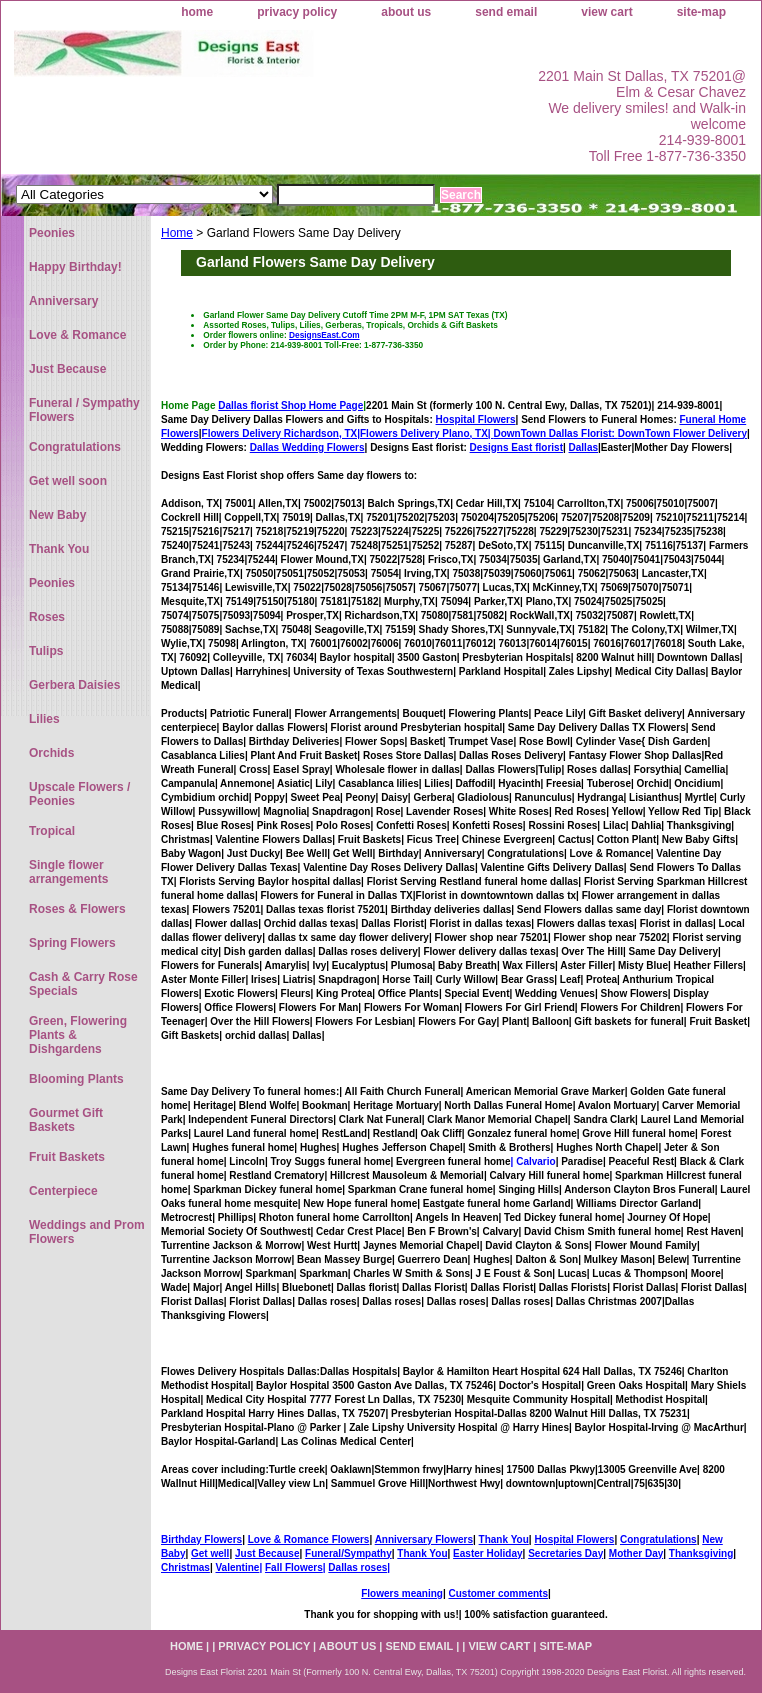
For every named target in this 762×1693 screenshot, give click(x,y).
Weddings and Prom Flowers (87, 1232)
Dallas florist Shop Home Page (290, 405)
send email (506, 12)
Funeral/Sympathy (348, 1553)
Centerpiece (63, 1191)
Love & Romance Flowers (309, 1539)
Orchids (51, 753)
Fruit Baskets (67, 1157)
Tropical (52, 831)
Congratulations (658, 1539)
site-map (701, 12)
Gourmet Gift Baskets (66, 1120)
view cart (606, 12)
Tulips (46, 651)
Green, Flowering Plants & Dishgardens (78, 1035)
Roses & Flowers (77, 909)
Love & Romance (77, 335)
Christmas (185, 1567)
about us (406, 12)
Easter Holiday (487, 1553)
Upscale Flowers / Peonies (79, 794)
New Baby (57, 515)
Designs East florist (516, 447)
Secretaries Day (565, 1553)
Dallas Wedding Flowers (307, 447)
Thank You (504, 1539)
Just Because (267, 1553)
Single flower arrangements (68, 872)
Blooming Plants (76, 1079)
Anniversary (63, 301)
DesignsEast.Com (324, 335)
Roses (47, 617)
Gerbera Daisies (74, 685)
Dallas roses (357, 1567)
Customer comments (497, 1593)
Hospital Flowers (476, 419)
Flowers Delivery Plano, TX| (489, 433)
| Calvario (533, 1161)
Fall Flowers (294, 1567)
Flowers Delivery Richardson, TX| (281, 433)
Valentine (237, 1567)
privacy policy (297, 12)
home (197, 12)
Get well (210, 1553)
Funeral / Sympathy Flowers (84, 410)
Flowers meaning (402, 1593)
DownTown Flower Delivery (682, 433)
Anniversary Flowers (424, 1539)
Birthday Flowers (201, 1539)
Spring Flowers (72, 943)
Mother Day (636, 1553)
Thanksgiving (701, 1553)
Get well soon (68, 481)
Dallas (583, 447)
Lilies (44, 719)
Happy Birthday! (75, 267)
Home (177, 233)
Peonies (52, 233)
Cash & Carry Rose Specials (83, 984)
